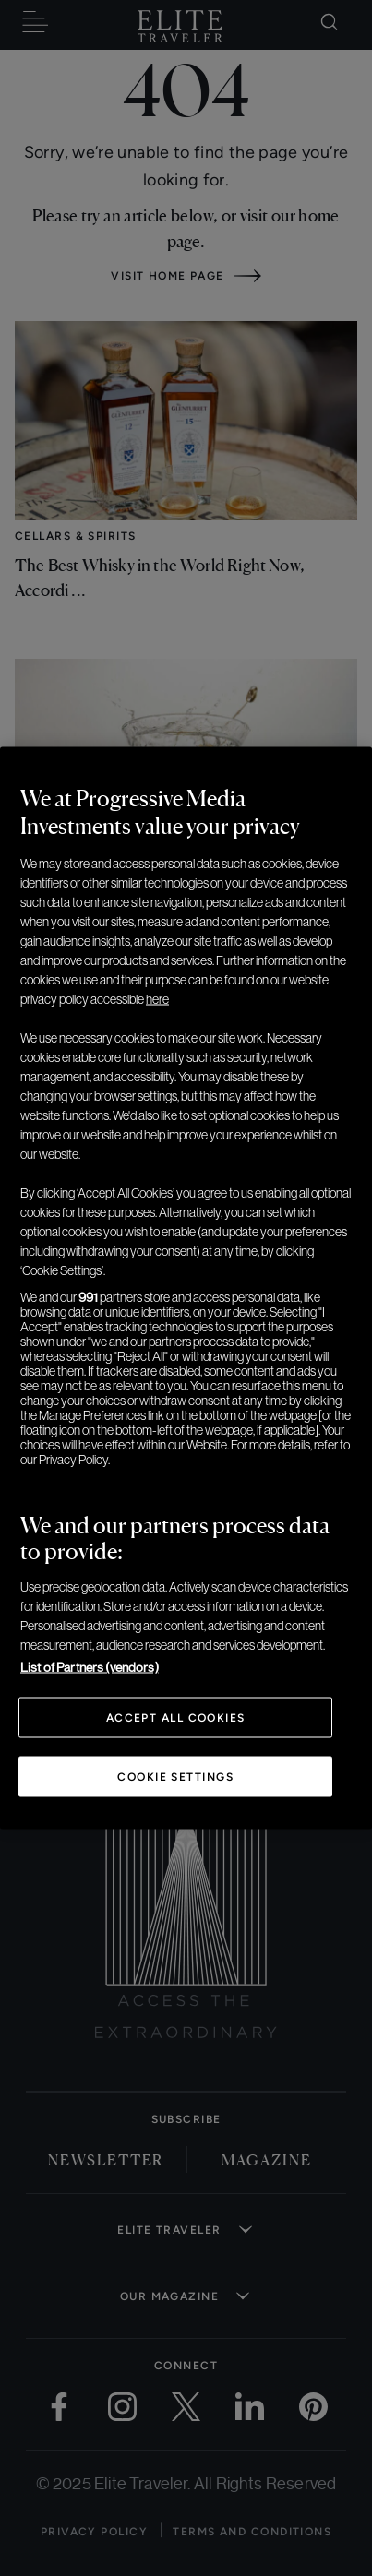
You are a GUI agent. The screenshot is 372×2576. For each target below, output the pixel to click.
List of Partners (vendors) (89, 1667)
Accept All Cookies (176, 1717)
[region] (186, 1288)
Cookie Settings (175, 1777)
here (157, 999)
